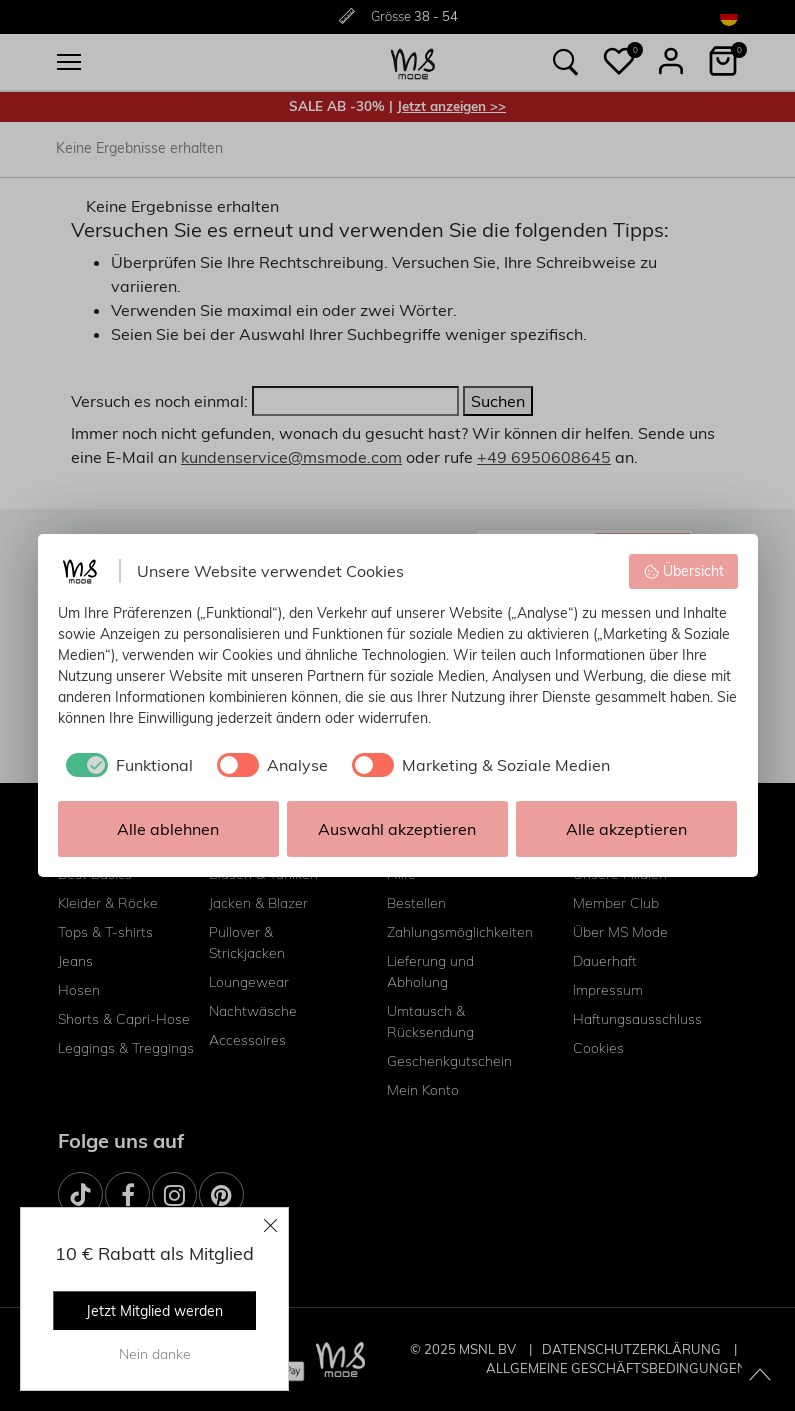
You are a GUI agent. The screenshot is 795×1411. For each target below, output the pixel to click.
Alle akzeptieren (626, 829)
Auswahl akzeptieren (397, 829)
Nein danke (155, 1354)
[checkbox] (125, 765)
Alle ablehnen (168, 829)
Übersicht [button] (683, 571)
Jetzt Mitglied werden (154, 1311)
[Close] (271, 1225)
